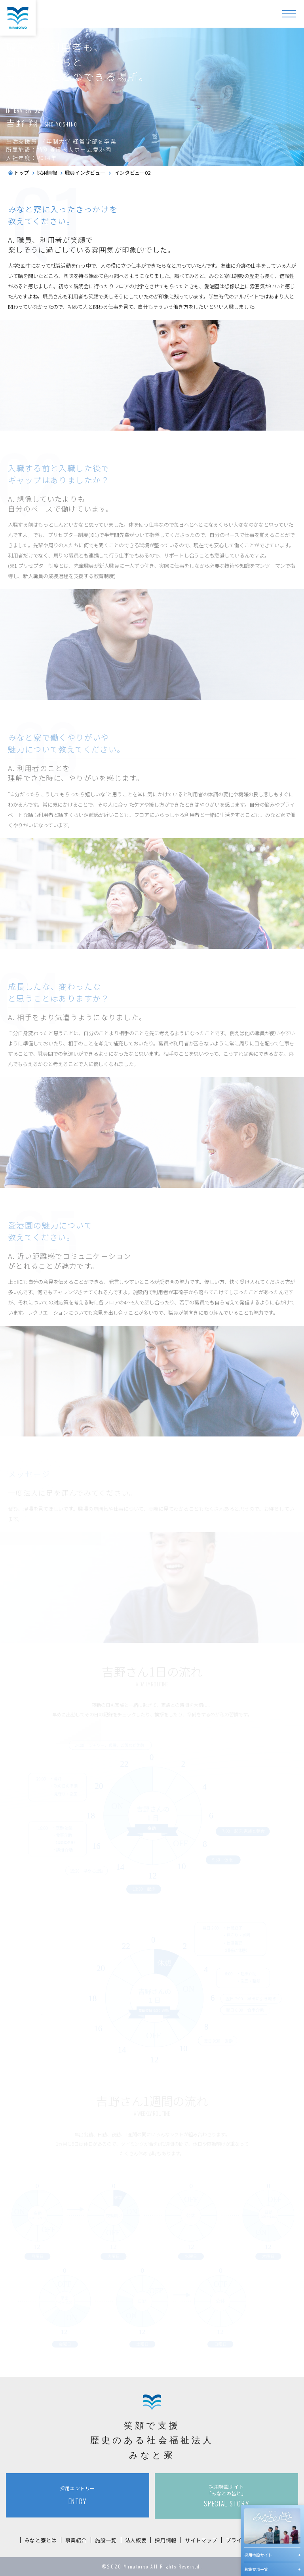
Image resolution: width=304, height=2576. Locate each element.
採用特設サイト (258, 2555)
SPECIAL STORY (226, 2495)
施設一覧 (106, 2540)
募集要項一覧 (256, 2569)
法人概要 (136, 2540)
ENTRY (77, 2495)
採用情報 (166, 2540)
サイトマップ (201, 2540)
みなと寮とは (41, 2540)
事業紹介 (76, 2540)
